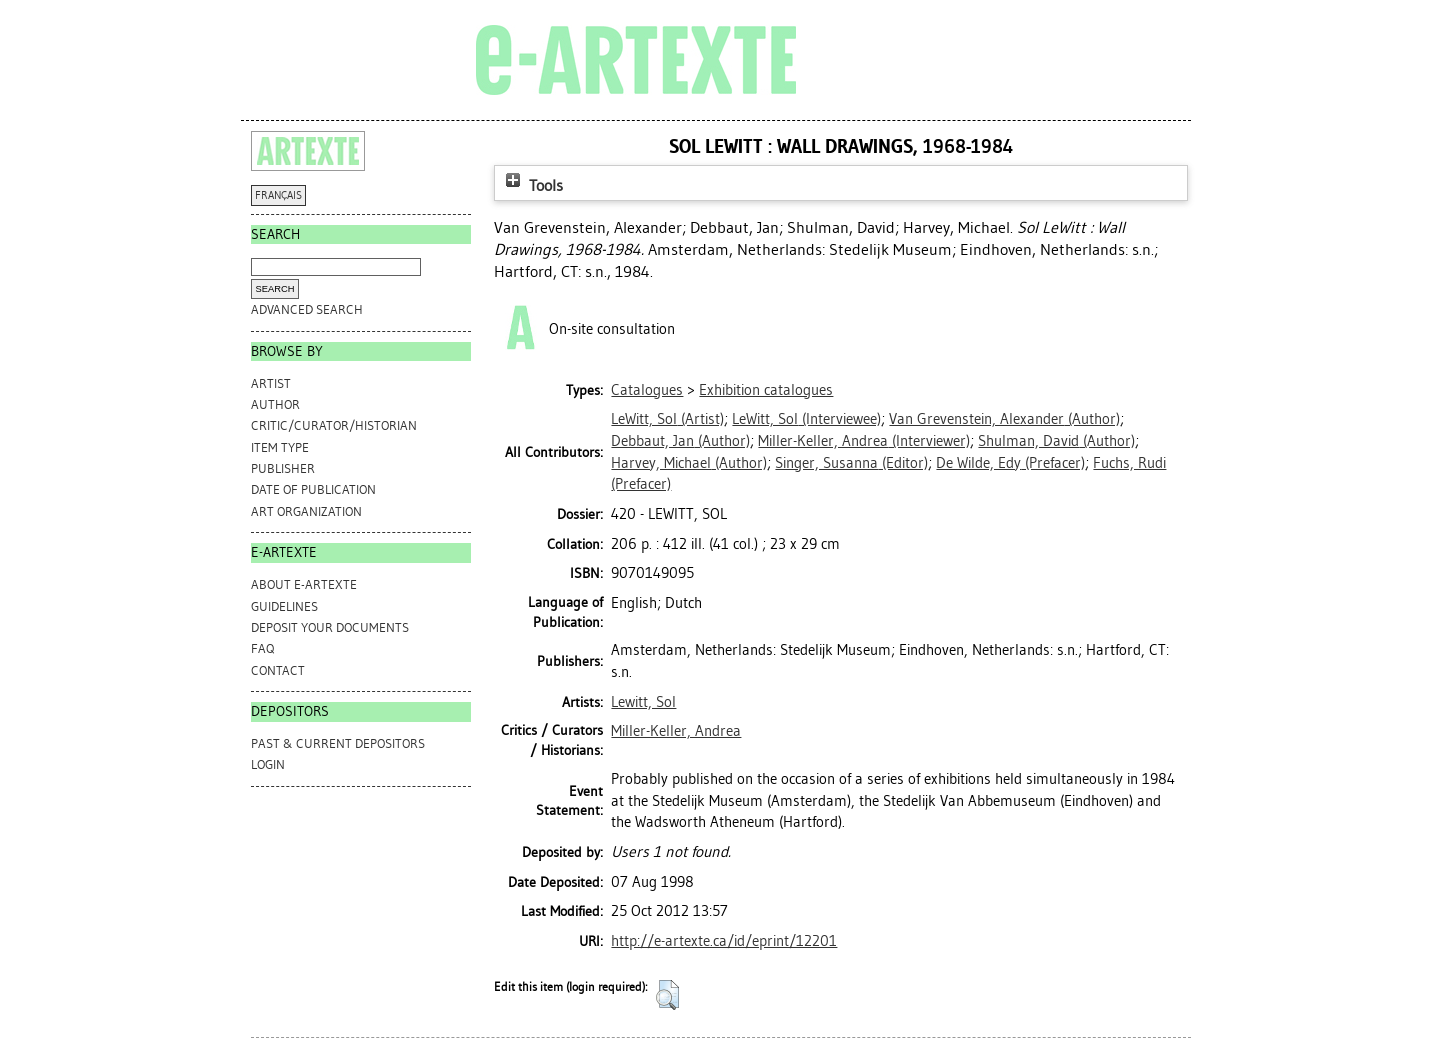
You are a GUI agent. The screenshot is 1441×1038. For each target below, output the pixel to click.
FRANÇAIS (278, 195)
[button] (667, 995)
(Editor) (851, 463)
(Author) (1004, 419)
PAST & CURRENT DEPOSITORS (338, 743)
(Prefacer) (1010, 463)
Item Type (280, 447)
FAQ (262, 648)
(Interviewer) (864, 441)
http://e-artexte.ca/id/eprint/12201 (724, 941)
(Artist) (667, 419)
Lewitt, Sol (643, 702)
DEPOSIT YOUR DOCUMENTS (330, 627)
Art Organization (306, 511)
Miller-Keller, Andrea (676, 731)
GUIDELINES (284, 606)
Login (268, 764)
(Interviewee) (806, 419)
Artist (271, 383)
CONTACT (278, 670)
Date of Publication (313, 489)
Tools (532, 185)
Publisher (283, 468)
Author (275, 404)
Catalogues (647, 390)
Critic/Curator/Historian (334, 425)
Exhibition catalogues (766, 390)
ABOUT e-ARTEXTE (304, 584)
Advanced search (307, 309)
